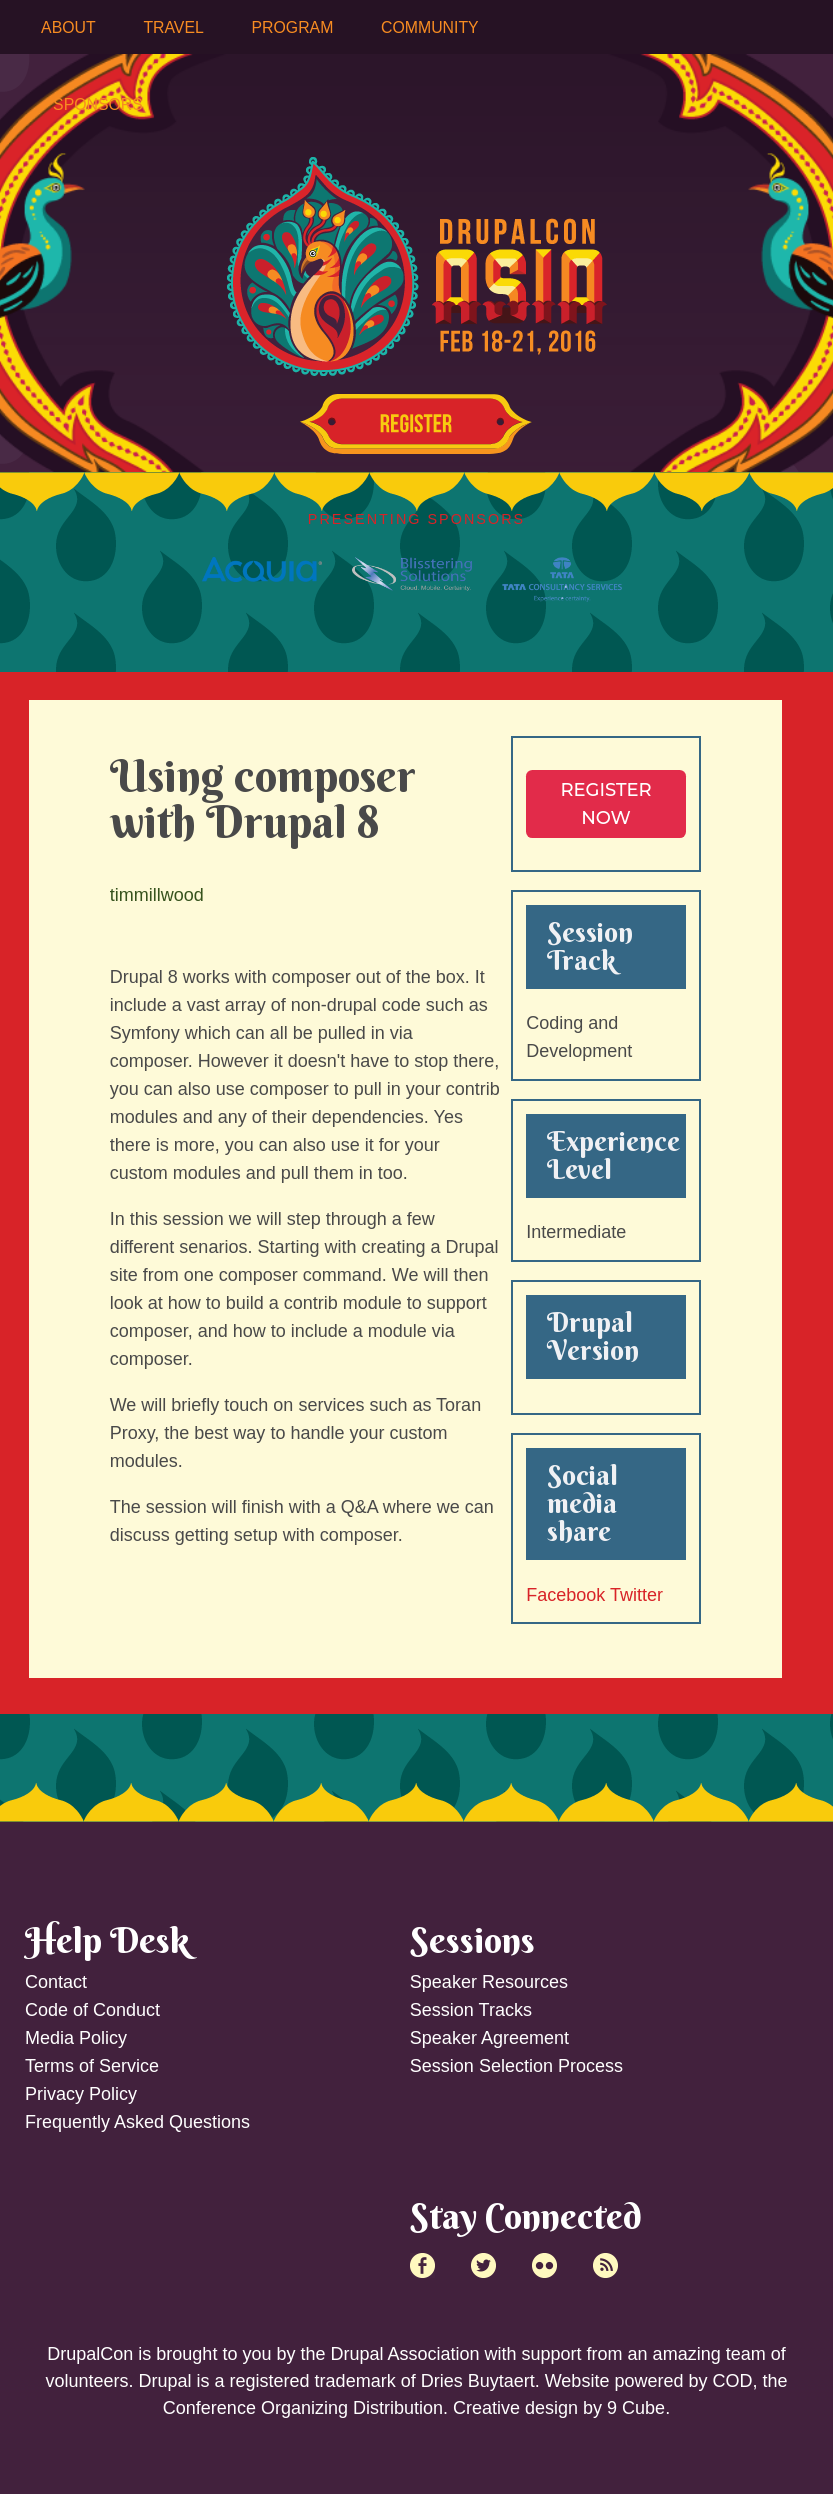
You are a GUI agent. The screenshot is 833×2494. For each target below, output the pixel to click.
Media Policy (76, 2038)
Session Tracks (471, 2010)
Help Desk (107, 1940)
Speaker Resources (489, 1982)
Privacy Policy (81, 2094)
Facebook (565, 1595)
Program (293, 27)
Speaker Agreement (489, 2038)
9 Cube (636, 2408)
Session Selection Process (516, 2066)
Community (430, 27)
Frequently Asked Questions (137, 2122)
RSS (605, 2265)
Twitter (636, 1595)
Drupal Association (404, 2354)
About (68, 27)
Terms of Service (92, 2066)
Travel (173, 27)
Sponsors (98, 104)
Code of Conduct (92, 2010)
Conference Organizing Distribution (303, 2408)
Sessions (472, 1940)
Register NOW (605, 804)
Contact (56, 1982)
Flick (544, 2265)
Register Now (416, 424)
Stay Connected (526, 2216)
